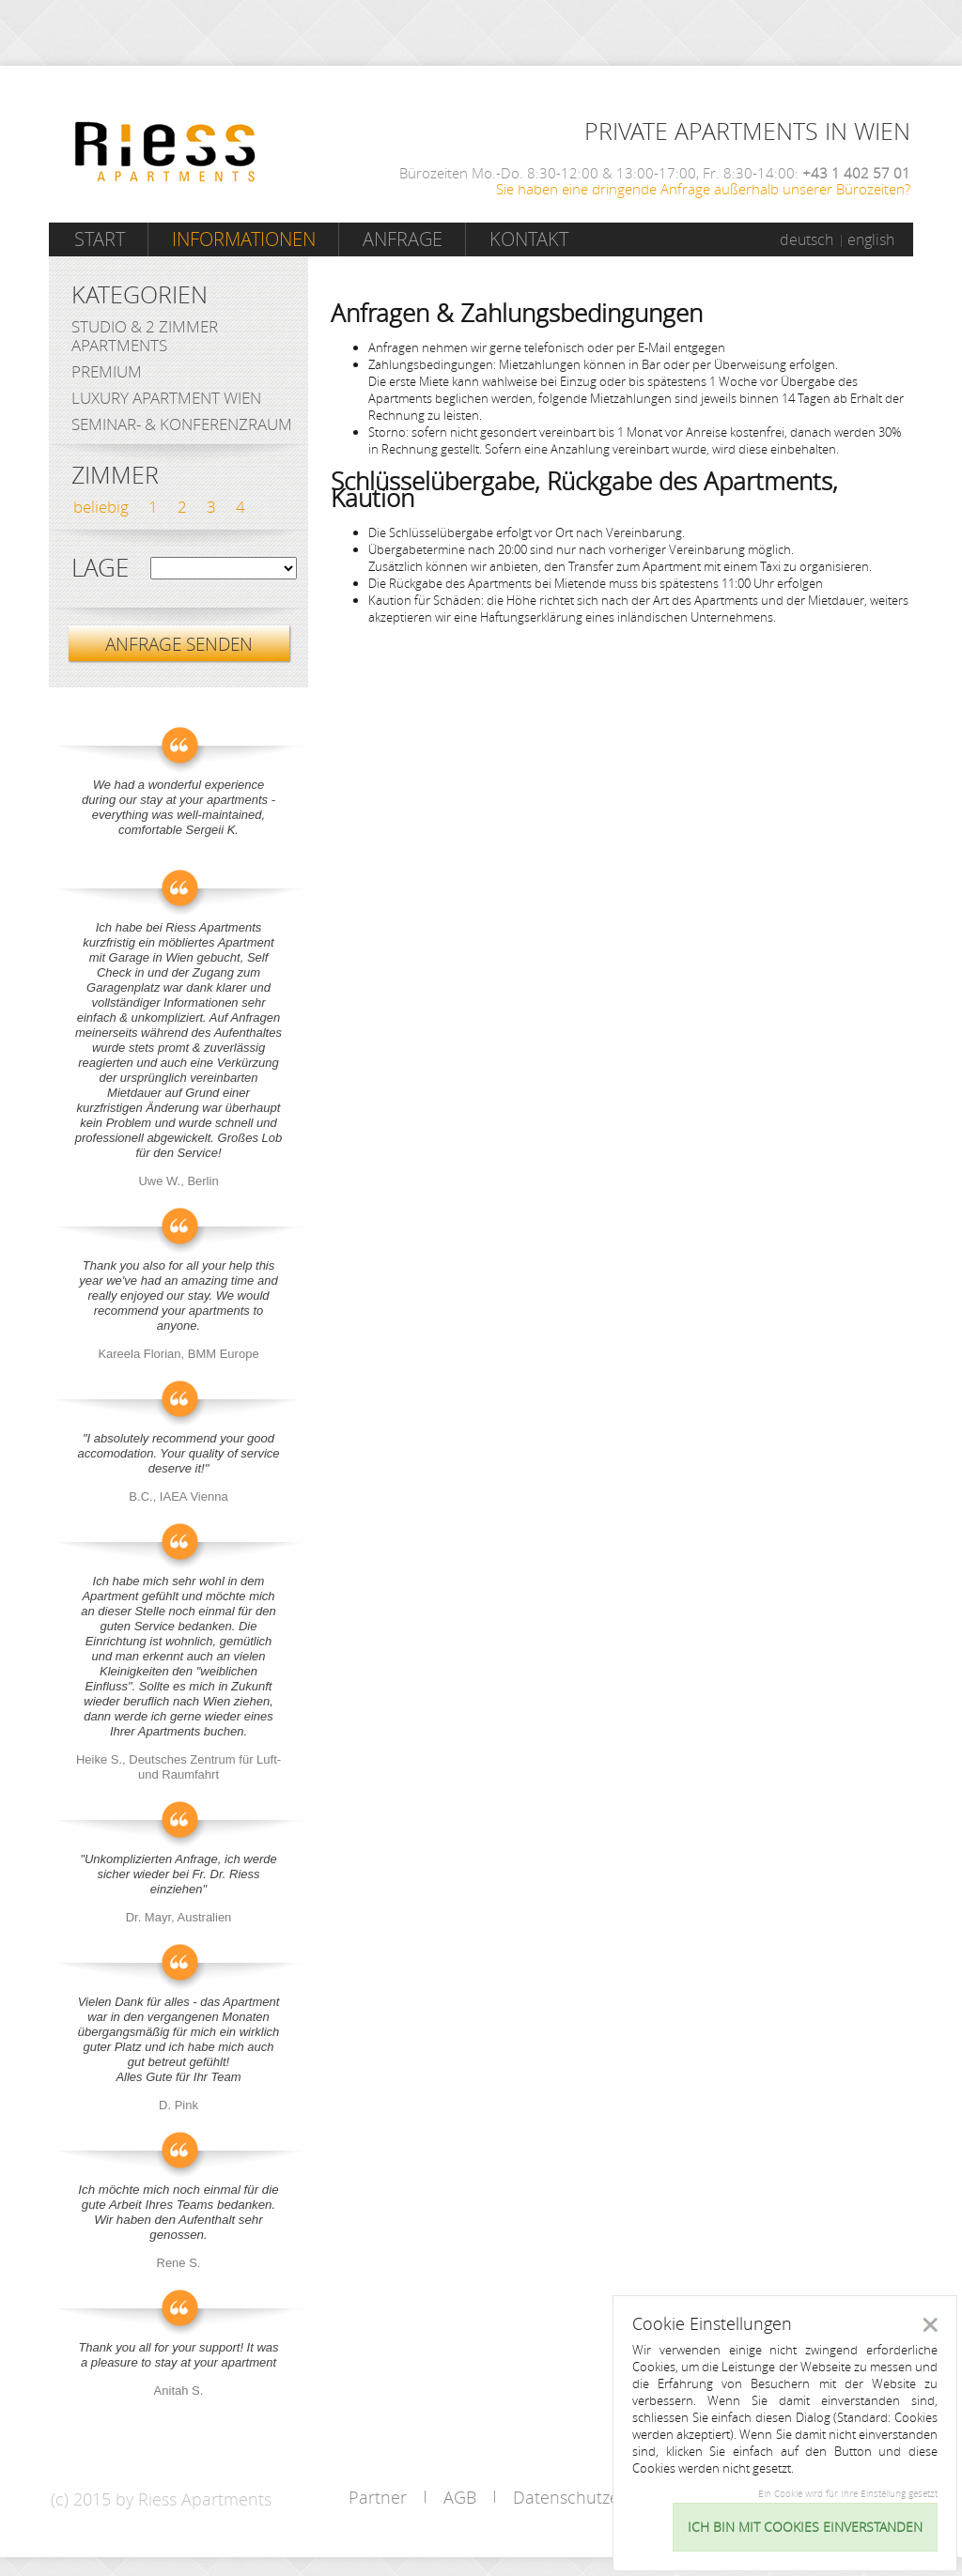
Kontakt (528, 239)
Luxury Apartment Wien (166, 398)
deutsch (806, 239)
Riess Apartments (165, 151)
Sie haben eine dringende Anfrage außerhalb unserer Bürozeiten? (703, 188)
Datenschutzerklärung (598, 2497)
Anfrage (402, 239)
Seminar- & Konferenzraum (181, 424)
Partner (378, 2497)
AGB (459, 2497)
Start (99, 239)
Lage (100, 568)
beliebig (101, 506)
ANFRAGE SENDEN (179, 644)
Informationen (244, 239)
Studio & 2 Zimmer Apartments (144, 336)
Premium (106, 371)
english (870, 239)
